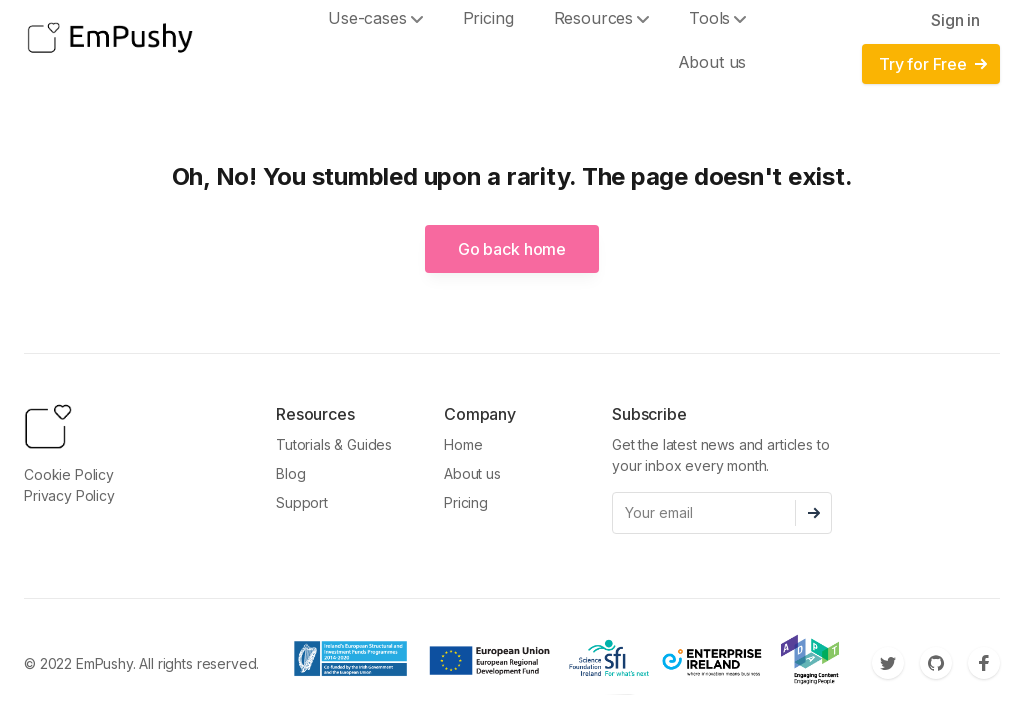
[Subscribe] (814, 513)
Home (463, 444)
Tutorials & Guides (334, 444)
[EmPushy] (110, 40)
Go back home (512, 249)
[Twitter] (888, 663)
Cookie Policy (69, 474)
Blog (290, 473)
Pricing (466, 502)
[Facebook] (984, 663)
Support (302, 502)
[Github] (936, 663)
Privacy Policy (69, 495)
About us (712, 62)
